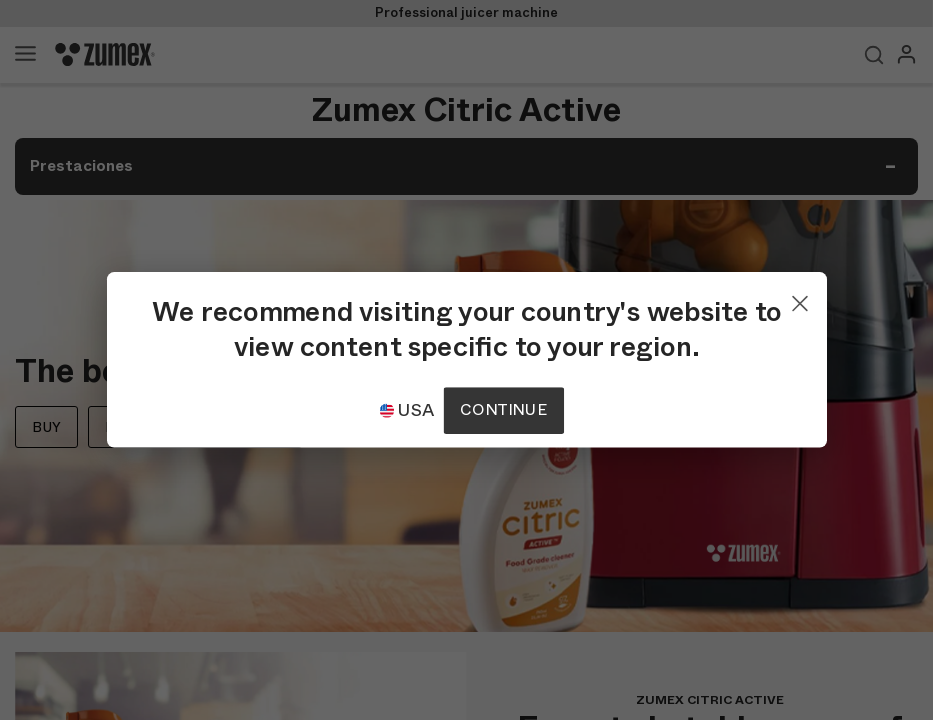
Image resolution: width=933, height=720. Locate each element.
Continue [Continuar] (503, 410)
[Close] (800, 299)
